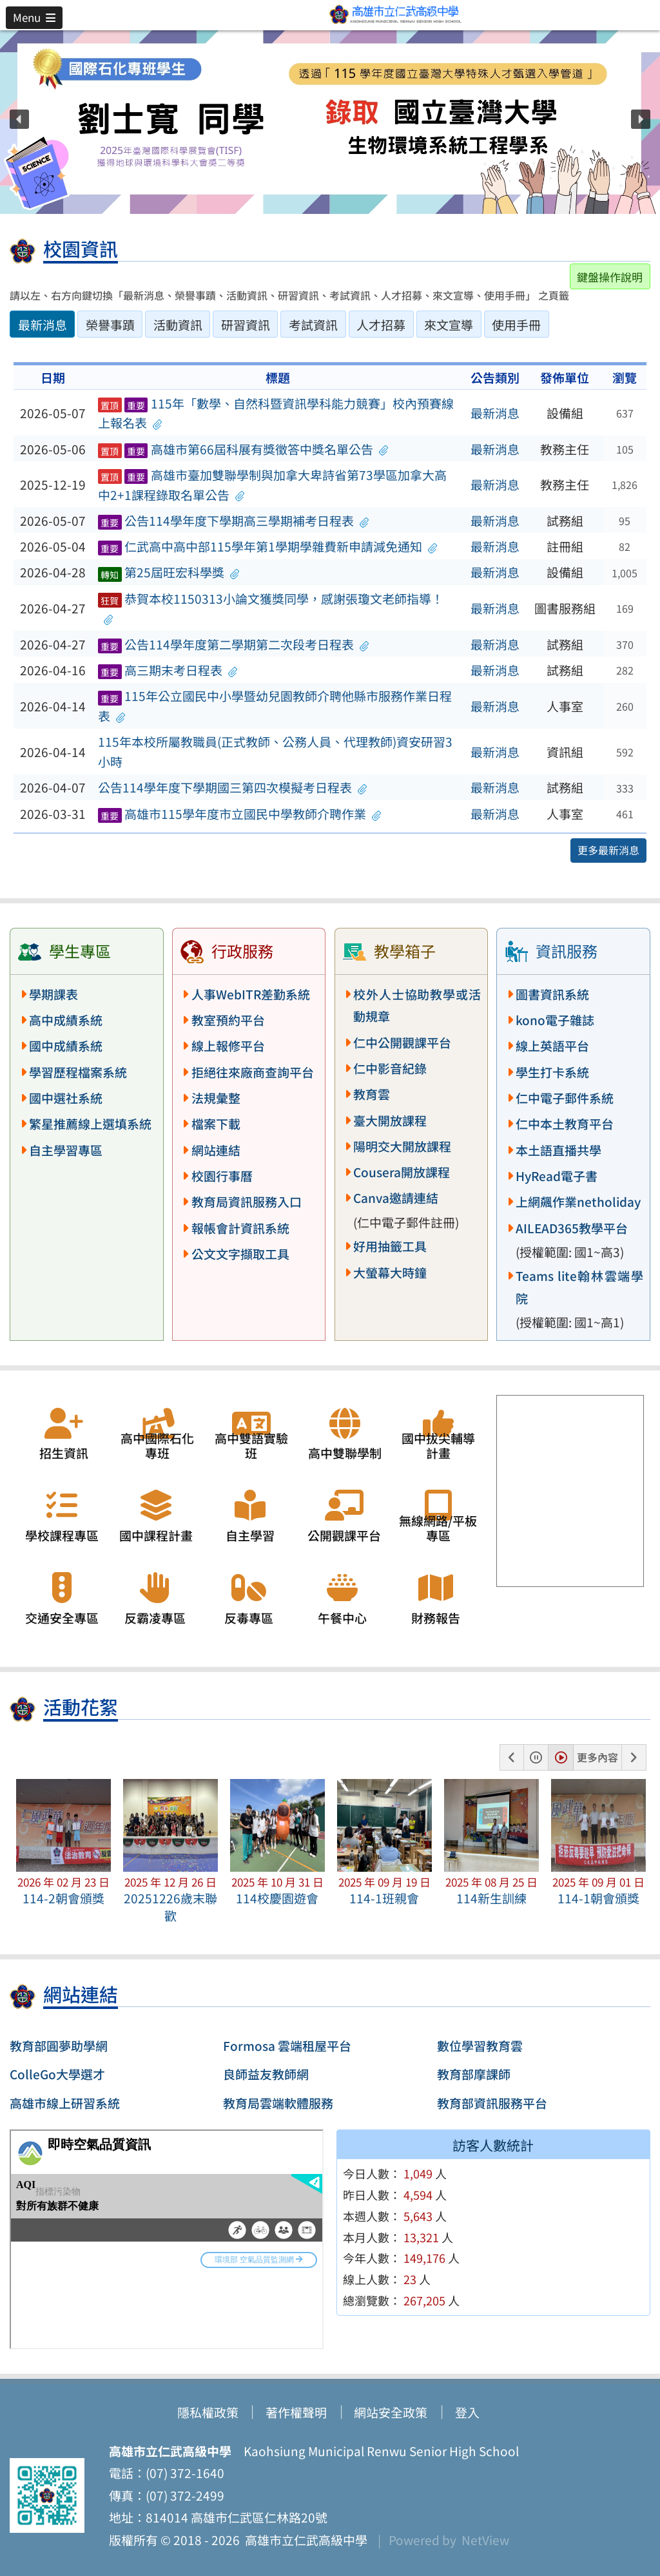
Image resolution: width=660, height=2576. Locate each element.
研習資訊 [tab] (245, 325)
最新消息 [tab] (42, 325)
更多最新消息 (608, 850)
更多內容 (597, 1757)
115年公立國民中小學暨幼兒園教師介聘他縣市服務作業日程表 (275, 706)
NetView (485, 2540)
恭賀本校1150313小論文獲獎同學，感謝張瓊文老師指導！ (270, 609)
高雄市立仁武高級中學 (303, 2540)
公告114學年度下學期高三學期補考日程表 (233, 521)
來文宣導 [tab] (448, 325)
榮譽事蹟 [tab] (110, 325)
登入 (467, 2412)
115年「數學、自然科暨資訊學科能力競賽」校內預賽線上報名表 (276, 413)
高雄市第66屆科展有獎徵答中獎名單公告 (243, 449)
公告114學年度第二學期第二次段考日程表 (233, 644)
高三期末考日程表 (168, 670)
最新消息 (495, 413)
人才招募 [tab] (380, 325)
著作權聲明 (296, 2412)
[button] (34, 17)
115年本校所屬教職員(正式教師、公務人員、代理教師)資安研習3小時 (275, 752)
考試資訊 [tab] (313, 325)
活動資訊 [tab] (177, 325)
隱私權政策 (207, 2412)
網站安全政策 (390, 2412)
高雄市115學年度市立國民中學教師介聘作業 (240, 814)
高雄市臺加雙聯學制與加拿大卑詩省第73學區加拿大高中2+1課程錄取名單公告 (272, 485)
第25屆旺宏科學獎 (169, 572)
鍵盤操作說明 (610, 277)
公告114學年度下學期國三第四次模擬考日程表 (232, 787)
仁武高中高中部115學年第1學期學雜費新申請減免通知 (268, 546)
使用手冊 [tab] (516, 325)
